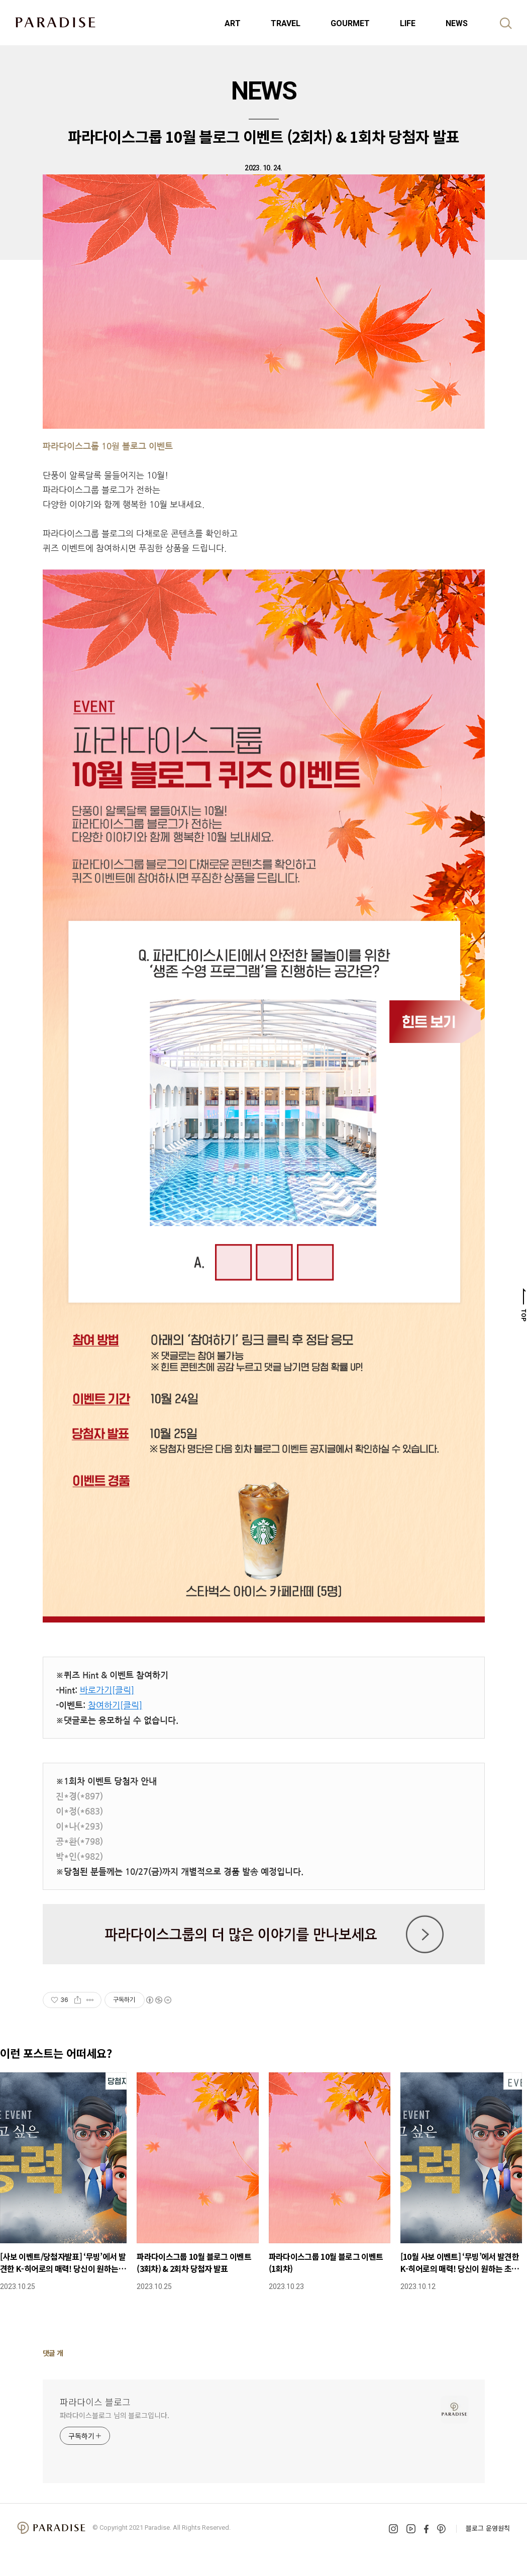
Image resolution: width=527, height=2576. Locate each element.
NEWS (457, 23)
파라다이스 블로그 (95, 2402)
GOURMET (350, 23)
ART (233, 23)
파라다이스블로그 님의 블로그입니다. (114, 2415)
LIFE (407, 23)
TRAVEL (285, 23)
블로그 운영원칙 (488, 2528)
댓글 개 (53, 2353)
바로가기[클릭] (107, 1690)
